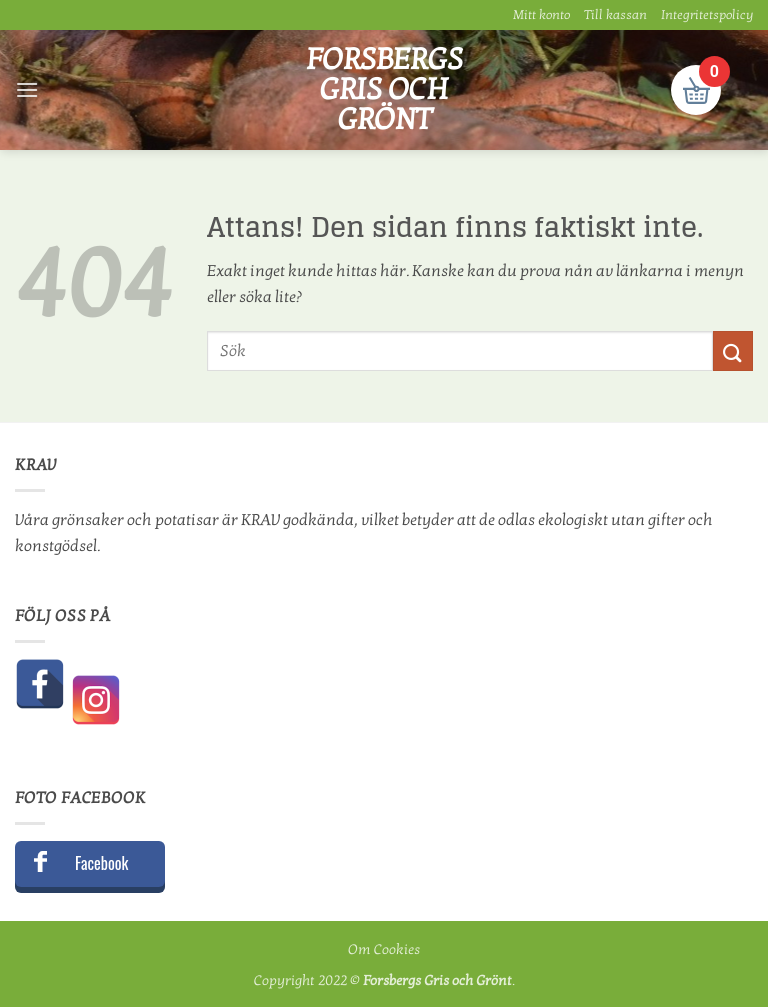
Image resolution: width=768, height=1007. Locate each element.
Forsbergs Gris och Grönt (384, 90)
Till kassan (615, 15)
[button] (27, 89)
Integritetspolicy (707, 15)
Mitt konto (541, 15)
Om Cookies (384, 949)
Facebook (101, 863)
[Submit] (733, 350)
